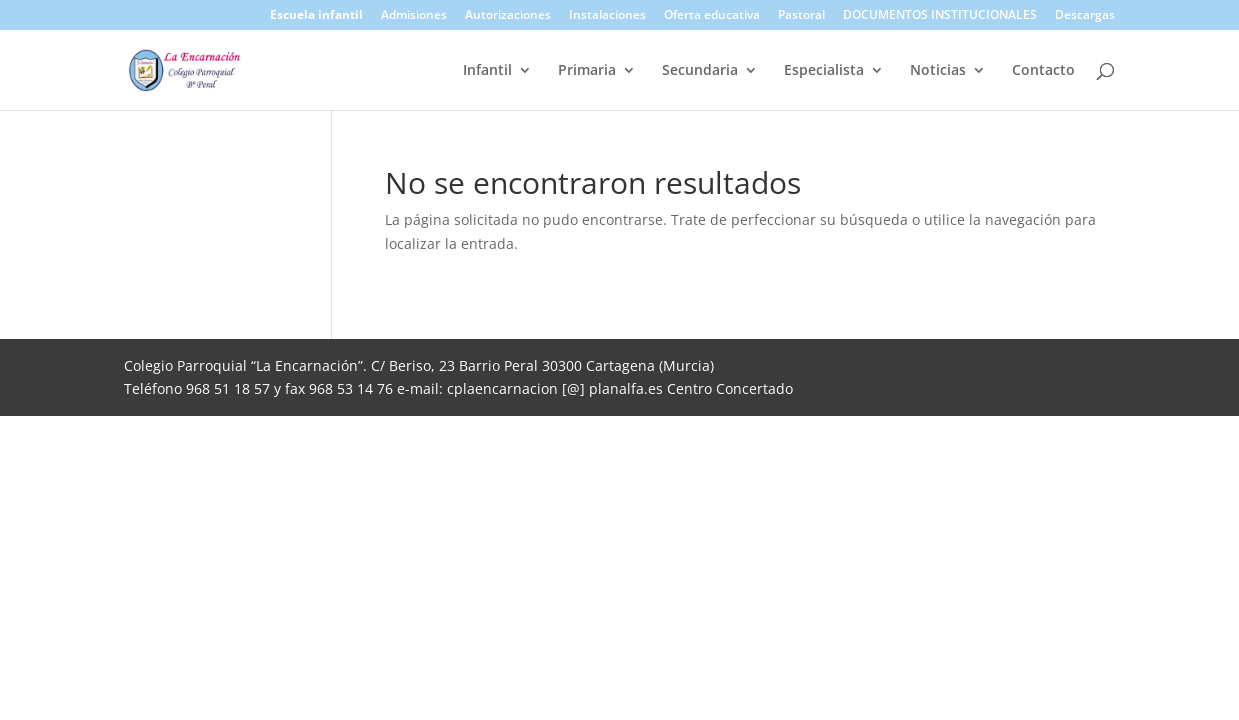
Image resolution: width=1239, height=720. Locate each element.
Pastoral (801, 16)
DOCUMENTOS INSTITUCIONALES (940, 16)
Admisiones (414, 16)
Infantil (487, 71)
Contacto (1043, 71)
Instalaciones (607, 16)
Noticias (938, 71)
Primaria (587, 71)
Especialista (824, 71)
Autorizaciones (508, 16)
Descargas (1085, 16)
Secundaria (700, 71)
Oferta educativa (712, 16)
